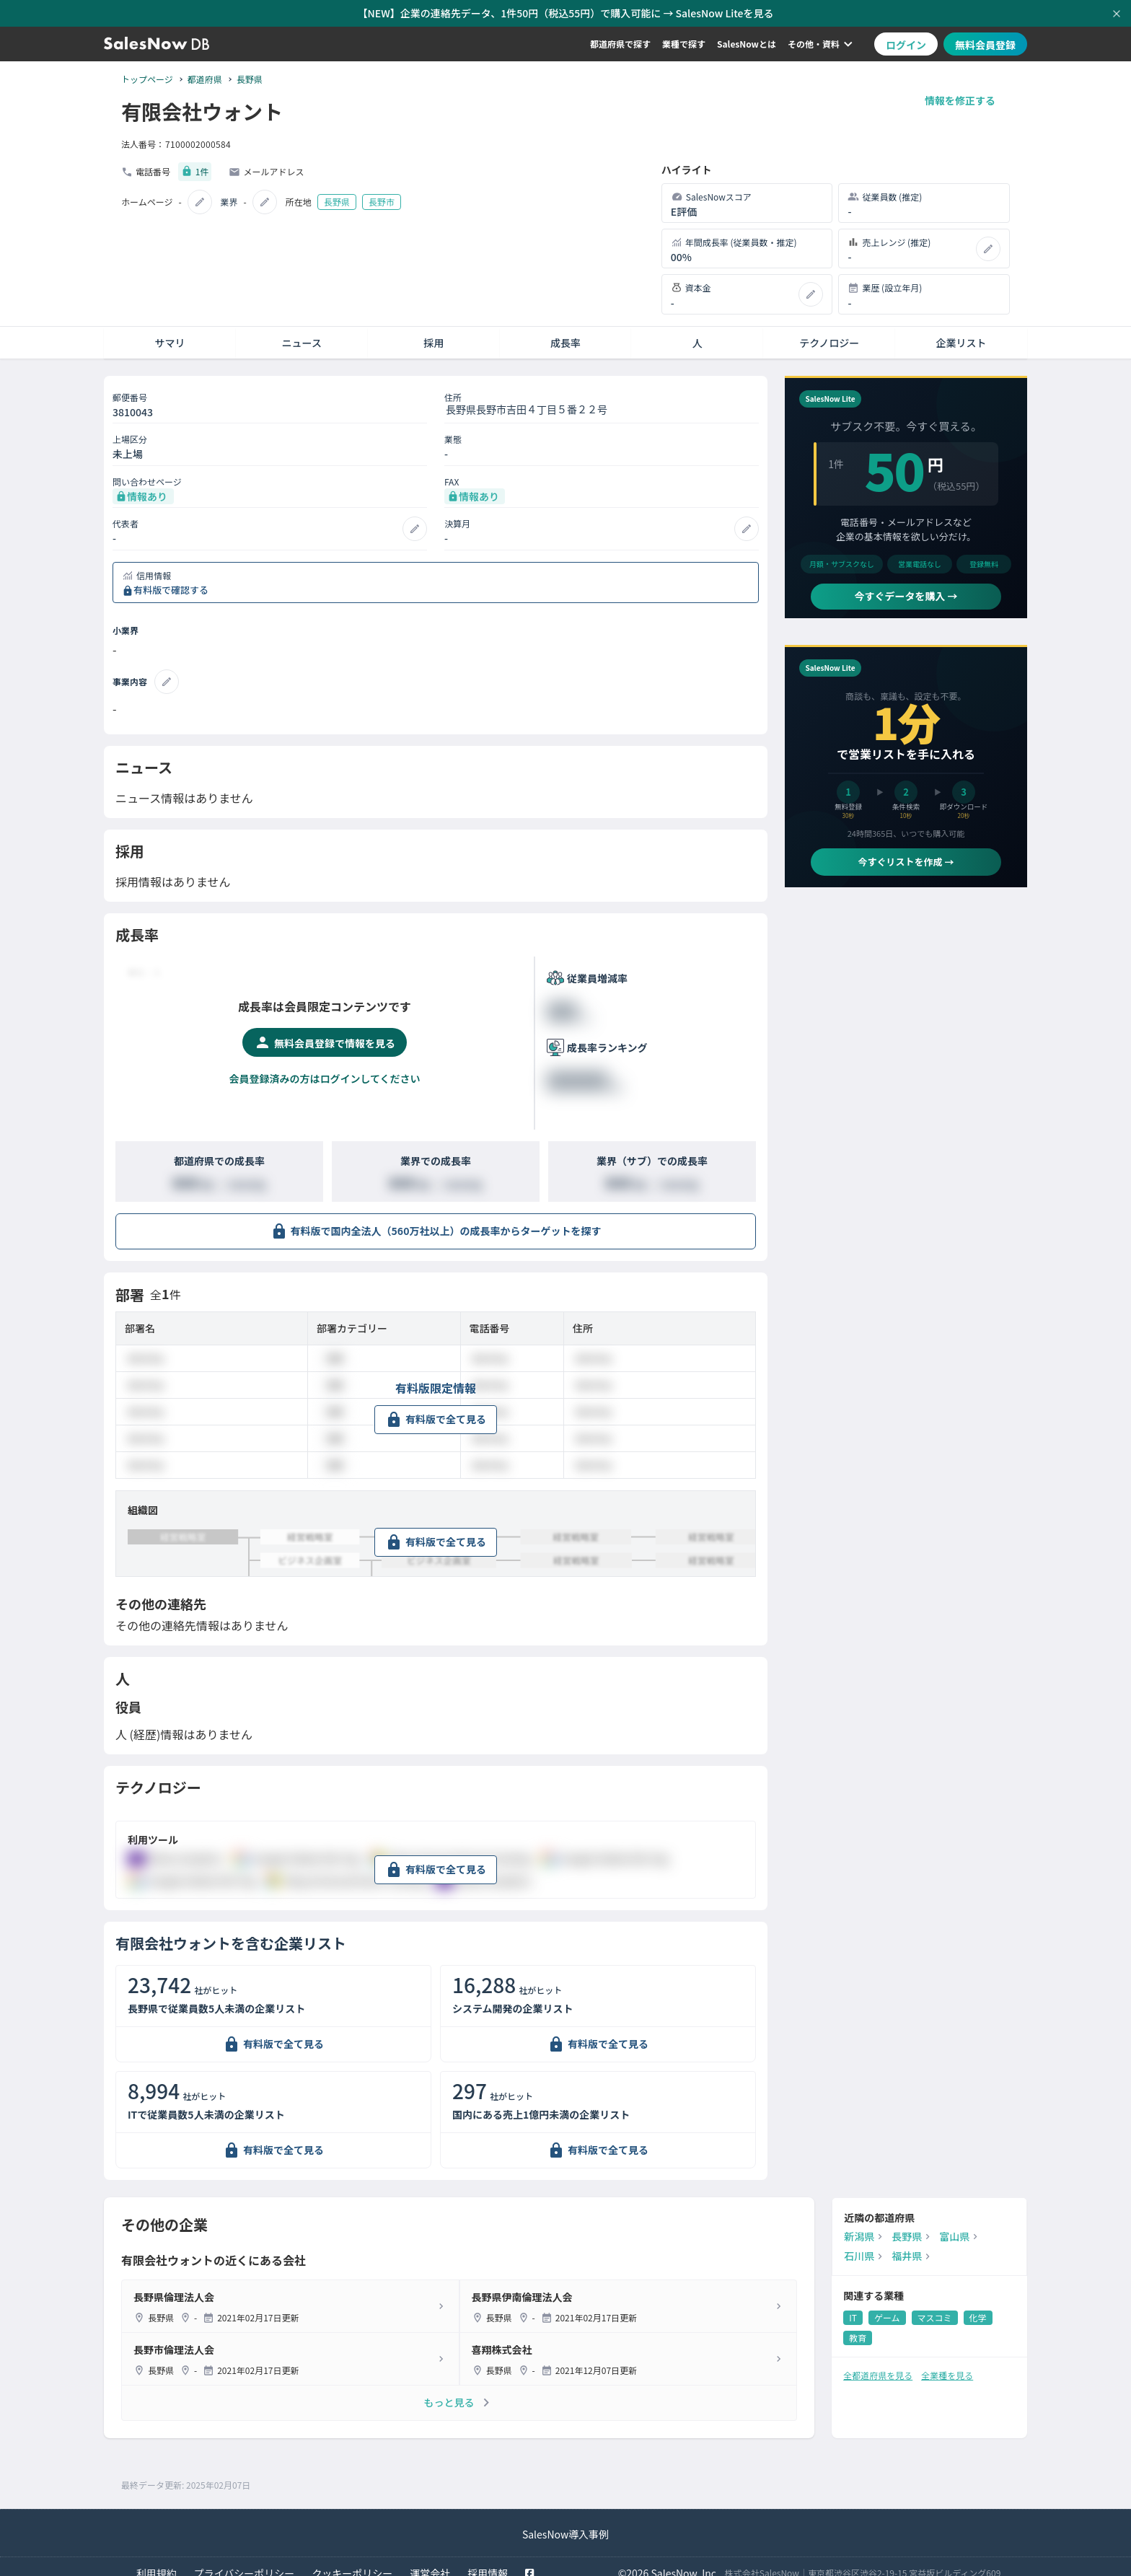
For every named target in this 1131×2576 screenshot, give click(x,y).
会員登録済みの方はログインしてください (324, 1067)
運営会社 (430, 2562)
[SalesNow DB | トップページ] (156, 44)
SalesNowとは (746, 44)
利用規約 (156, 2562)
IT (853, 2306)
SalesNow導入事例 (565, 2523)
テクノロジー (829, 332)
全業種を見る (947, 2364)
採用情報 (487, 2562)
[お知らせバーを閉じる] (1116, 13)
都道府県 (205, 79)
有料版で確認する (170, 580)
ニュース (302, 332)
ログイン (906, 45)
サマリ (169, 332)
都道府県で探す (620, 44)
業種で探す (683, 44)
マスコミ (934, 2306)
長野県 (250, 79)
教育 (857, 2327)
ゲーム (887, 2306)
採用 (433, 332)
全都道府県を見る (877, 2364)
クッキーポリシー (352, 2562)
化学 (978, 2306)
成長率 (565, 332)
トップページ (147, 79)
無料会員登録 (985, 45)
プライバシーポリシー (244, 2562)
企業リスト (961, 332)
